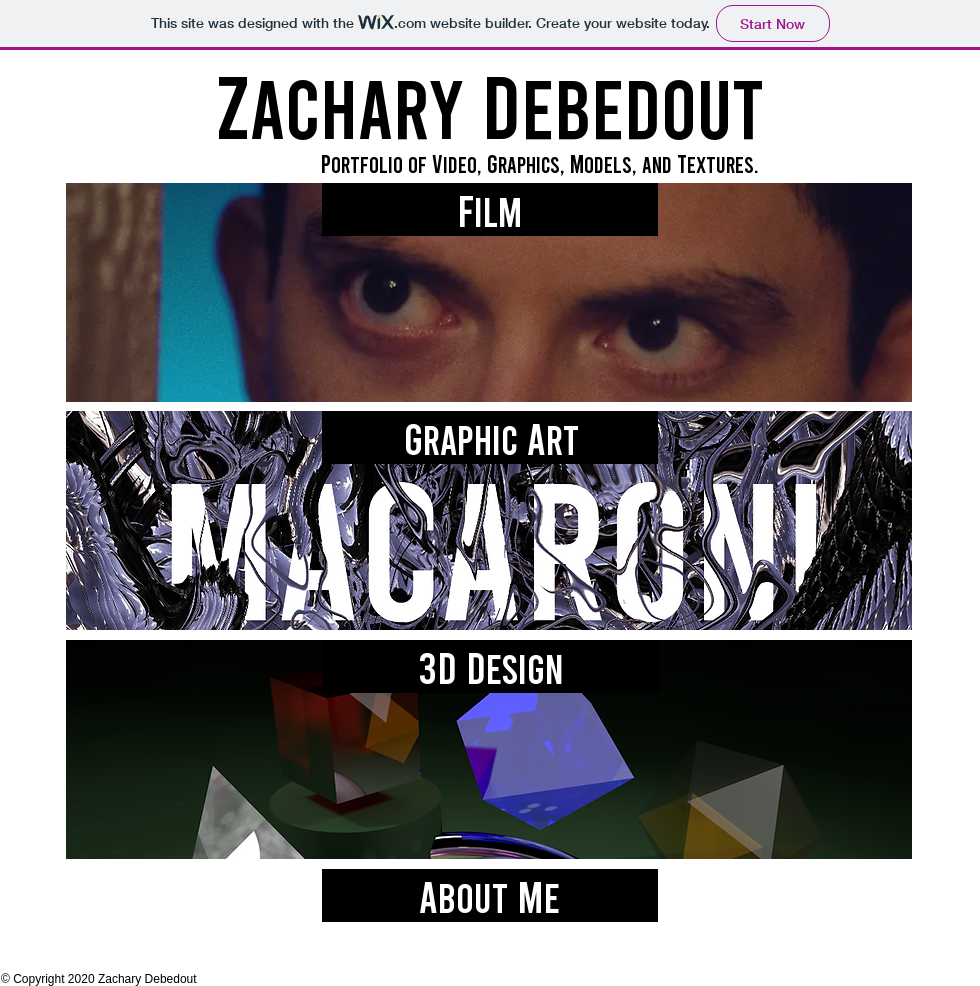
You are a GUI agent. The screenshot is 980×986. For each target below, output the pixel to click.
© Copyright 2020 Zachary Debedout (99, 979)
